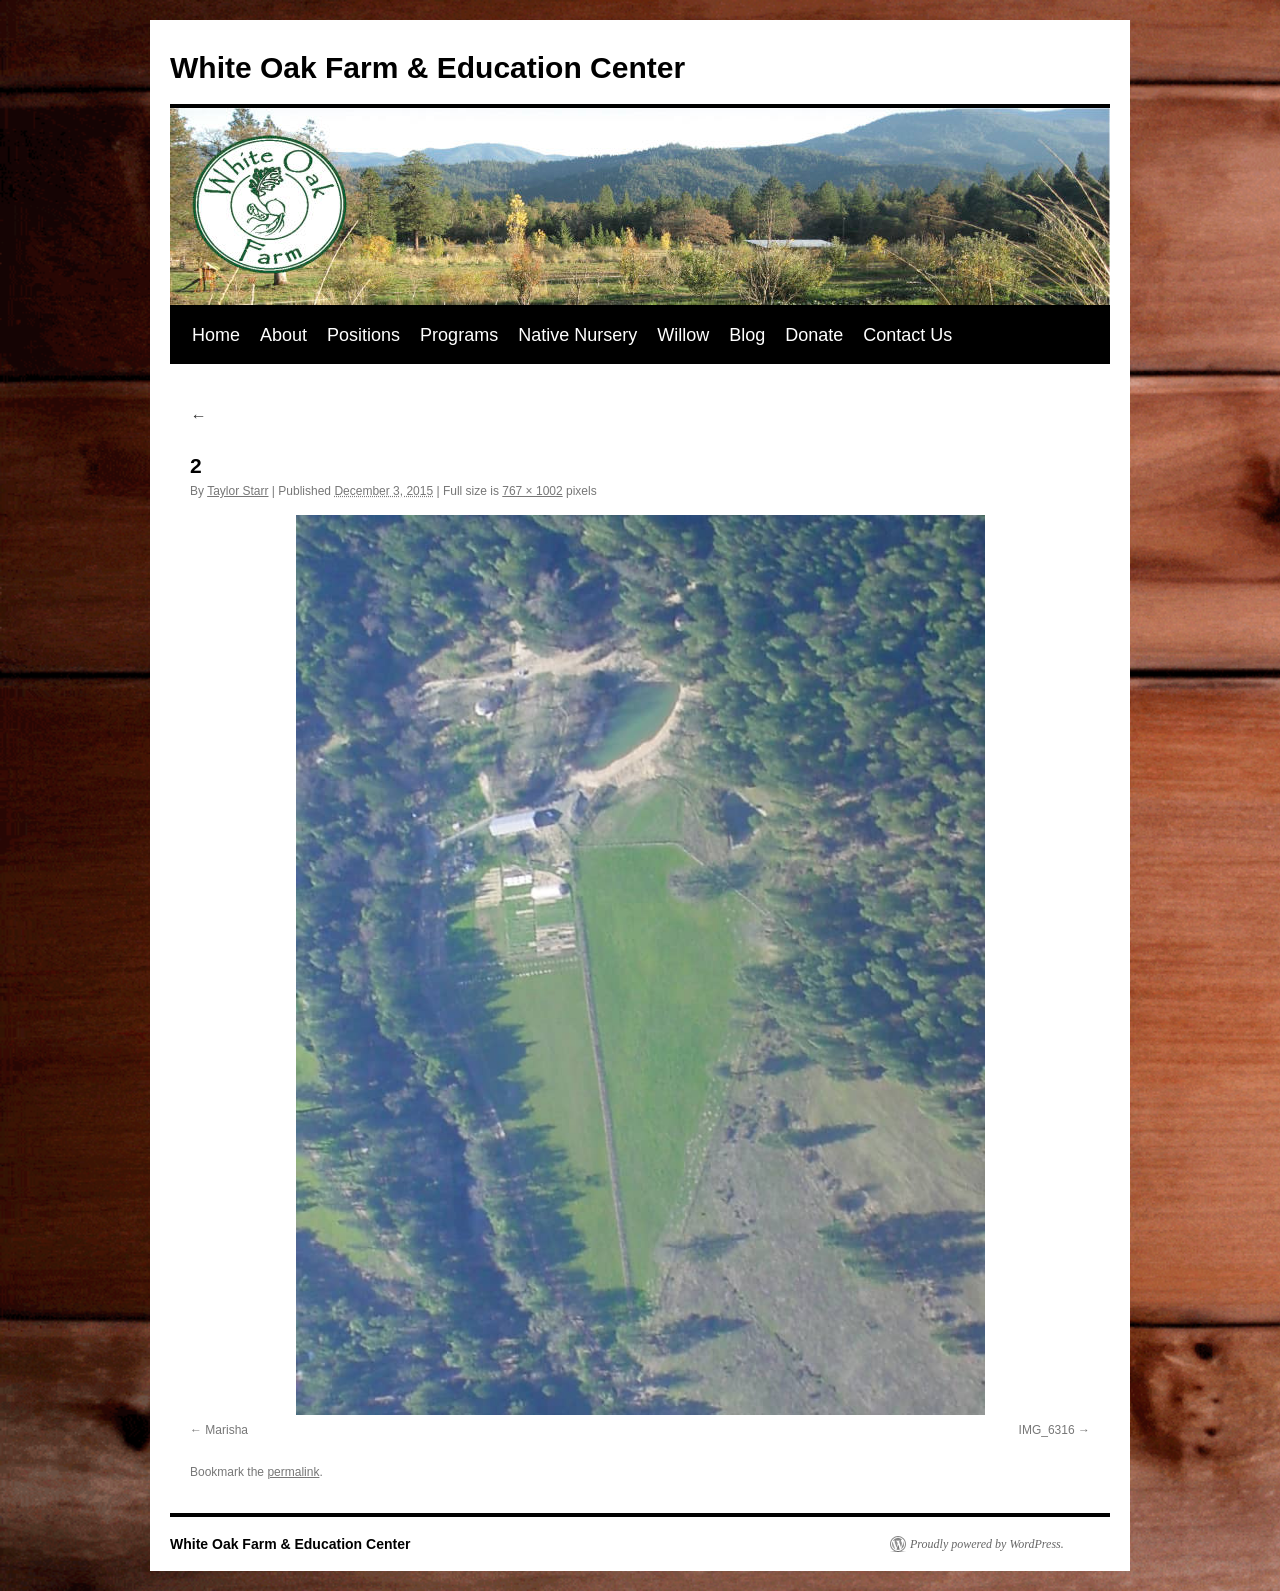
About (283, 335)
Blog (747, 335)
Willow (683, 335)
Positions (363, 335)
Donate (814, 335)
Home (216, 335)
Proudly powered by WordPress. (987, 1544)
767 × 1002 (532, 491)
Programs (459, 335)
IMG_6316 (1047, 1430)
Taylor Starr (237, 491)
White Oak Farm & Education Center (427, 67)
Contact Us (907, 335)
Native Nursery (577, 335)
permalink (293, 1472)
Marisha (226, 1430)
